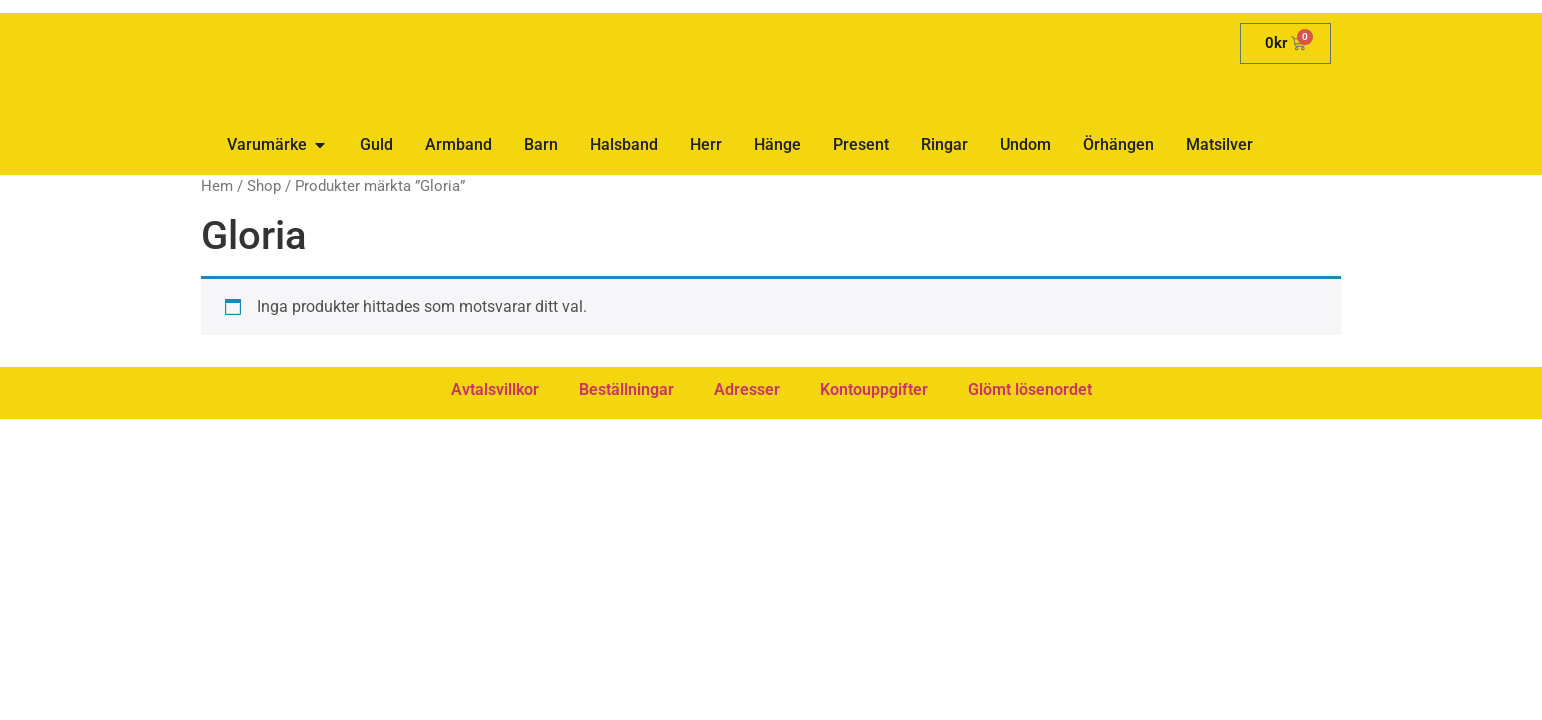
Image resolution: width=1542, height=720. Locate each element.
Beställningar (626, 389)
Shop (264, 186)
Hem (217, 186)
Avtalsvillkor (495, 389)
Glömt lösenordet (1030, 389)
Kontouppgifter (874, 389)
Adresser (747, 389)
